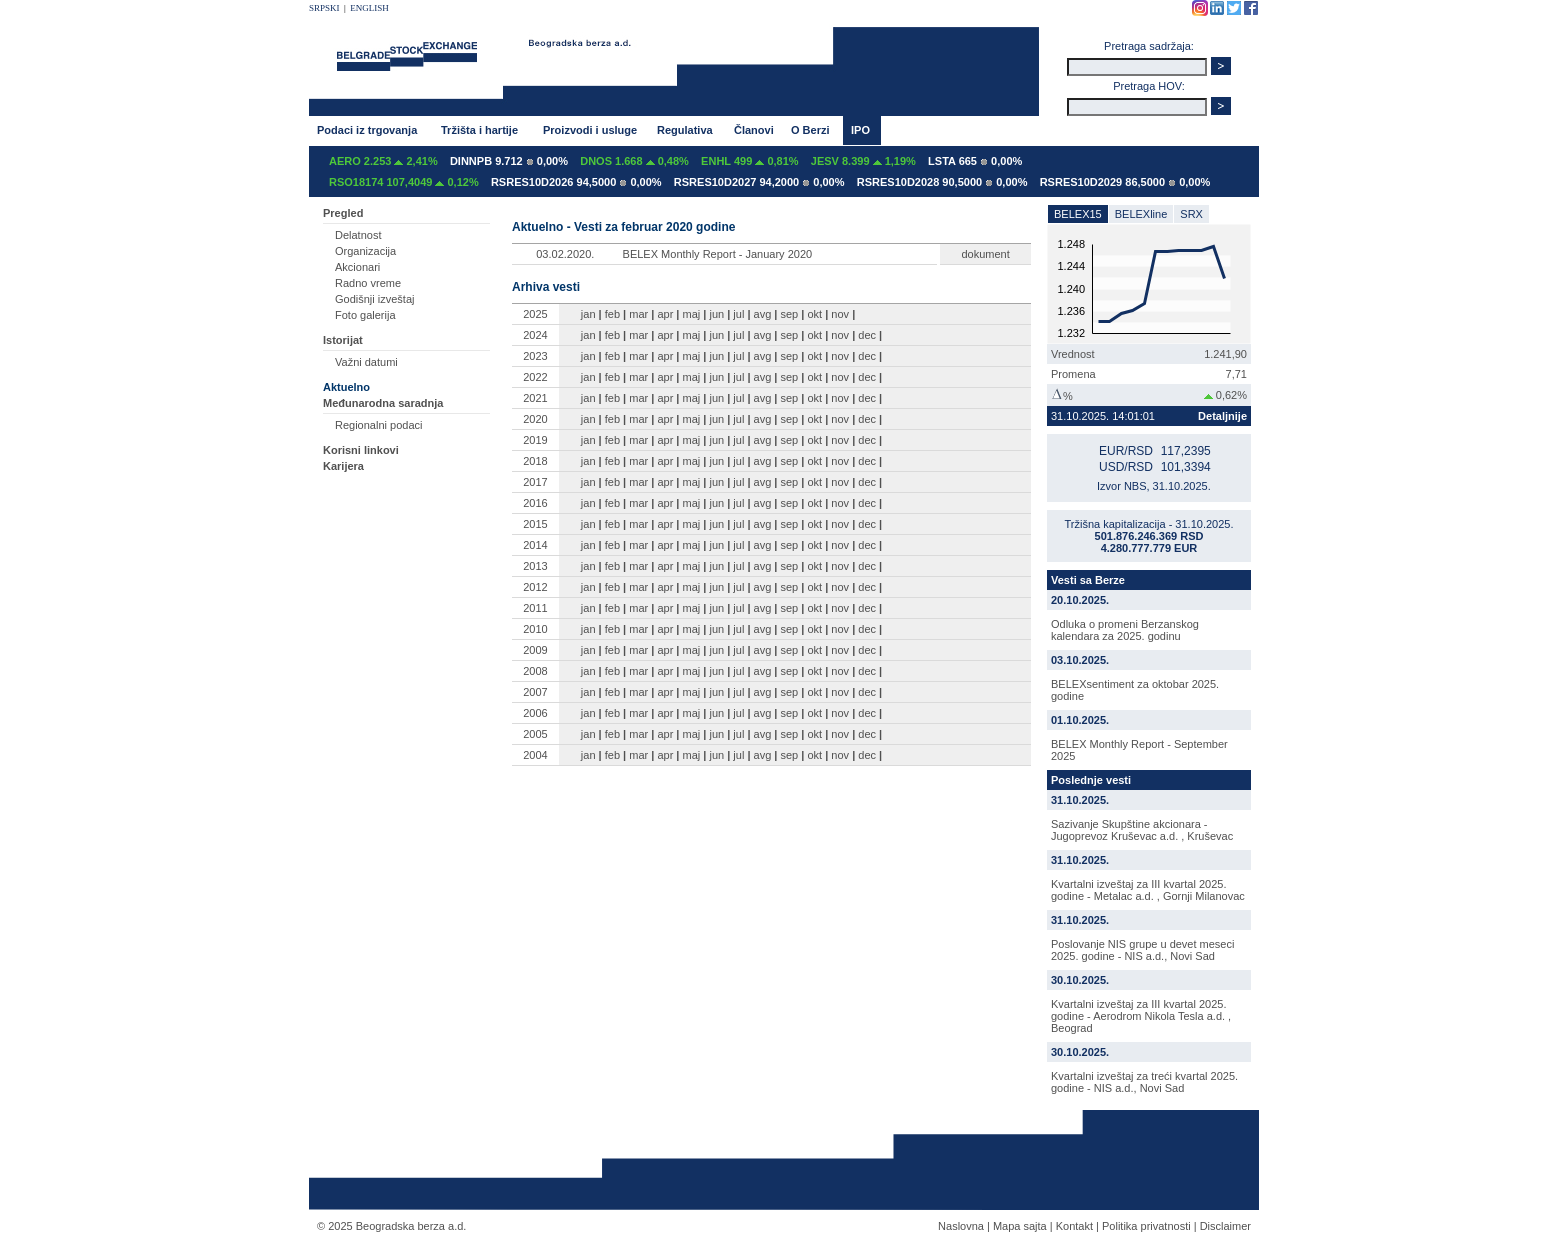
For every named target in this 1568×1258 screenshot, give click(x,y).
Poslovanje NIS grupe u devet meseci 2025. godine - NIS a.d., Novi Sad (1142, 950)
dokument (985, 254)
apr (665, 314)
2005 (535, 734)
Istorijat (343, 340)
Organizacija (365, 251)
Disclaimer (1225, 1226)
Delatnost (358, 235)
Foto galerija (365, 315)
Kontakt (1074, 1226)
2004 (535, 755)
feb (612, 314)
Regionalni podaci (378, 425)
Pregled (343, 213)
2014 (535, 545)
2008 (535, 671)
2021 (535, 398)
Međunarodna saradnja (383, 403)
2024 (535, 335)
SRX (1191, 214)
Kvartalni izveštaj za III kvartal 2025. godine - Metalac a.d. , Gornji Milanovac (1148, 890)
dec (867, 335)
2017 (535, 482)
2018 (535, 461)
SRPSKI (324, 8)
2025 (535, 314)
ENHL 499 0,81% (749, 161)
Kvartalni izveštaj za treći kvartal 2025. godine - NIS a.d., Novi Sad (1144, 1082)
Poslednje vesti (1091, 780)
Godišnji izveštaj (374, 299)
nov (840, 314)
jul (738, 314)
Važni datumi (366, 362)
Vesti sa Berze (1088, 580)
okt (814, 314)
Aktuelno (346, 387)
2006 (535, 713)
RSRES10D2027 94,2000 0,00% (759, 182)
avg (763, 314)
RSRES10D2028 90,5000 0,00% (942, 182)
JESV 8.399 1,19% (863, 161)
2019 (535, 440)
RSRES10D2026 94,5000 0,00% (576, 182)
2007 (535, 692)
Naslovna (961, 1226)
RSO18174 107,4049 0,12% (404, 182)
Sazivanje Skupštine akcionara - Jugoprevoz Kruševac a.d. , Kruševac (1142, 830)
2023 (535, 356)
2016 (535, 503)
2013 (535, 566)
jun (716, 314)
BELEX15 (1078, 214)
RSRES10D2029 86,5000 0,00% (1125, 182)
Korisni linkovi (361, 450)
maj (692, 314)
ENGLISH (369, 8)
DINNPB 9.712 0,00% (509, 161)
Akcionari (357, 267)
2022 (535, 377)
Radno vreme (368, 283)
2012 (535, 587)
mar (638, 314)
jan (588, 314)
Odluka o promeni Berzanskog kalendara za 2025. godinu (1125, 630)
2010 (535, 629)
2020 (535, 419)
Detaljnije (1222, 416)
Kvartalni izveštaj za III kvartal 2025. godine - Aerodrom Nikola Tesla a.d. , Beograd (1141, 1016)
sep (790, 314)
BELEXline (1141, 214)
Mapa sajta (1020, 1226)
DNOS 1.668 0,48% (634, 161)
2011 (535, 608)
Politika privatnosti (1146, 1226)
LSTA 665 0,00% (975, 161)
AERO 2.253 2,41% (383, 161)
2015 (535, 524)
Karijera (343, 466)
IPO (860, 130)
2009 (535, 650)
